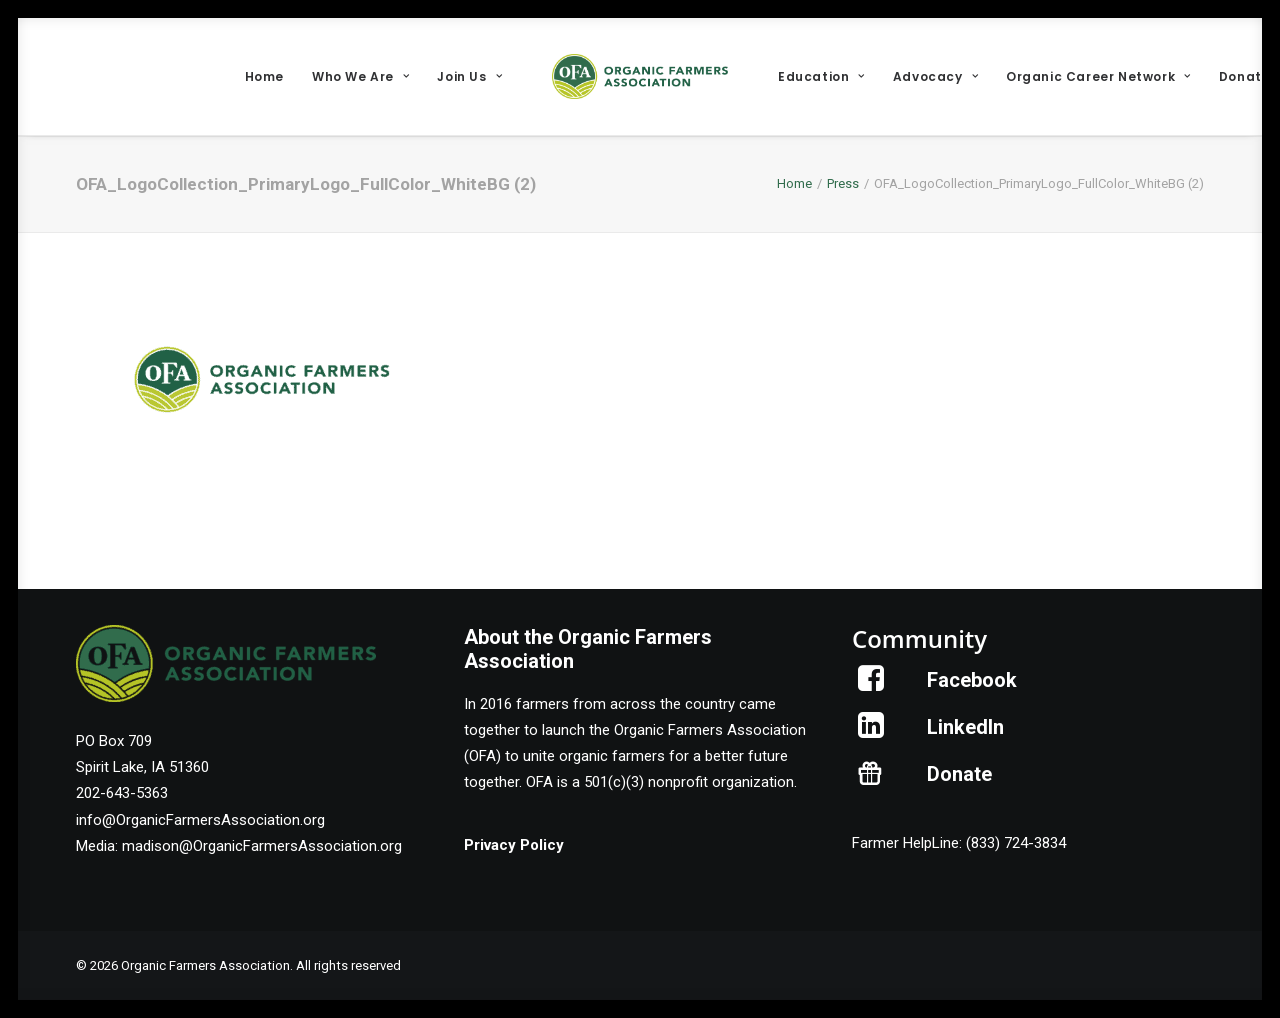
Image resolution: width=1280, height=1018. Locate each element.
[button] (871, 686)
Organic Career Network (1098, 76)
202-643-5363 (122, 793)
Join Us (469, 76)
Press (843, 183)
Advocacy (935, 76)
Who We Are (360, 76)
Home (264, 76)
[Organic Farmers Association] (640, 76)
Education (821, 76)
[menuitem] (264, 76)
